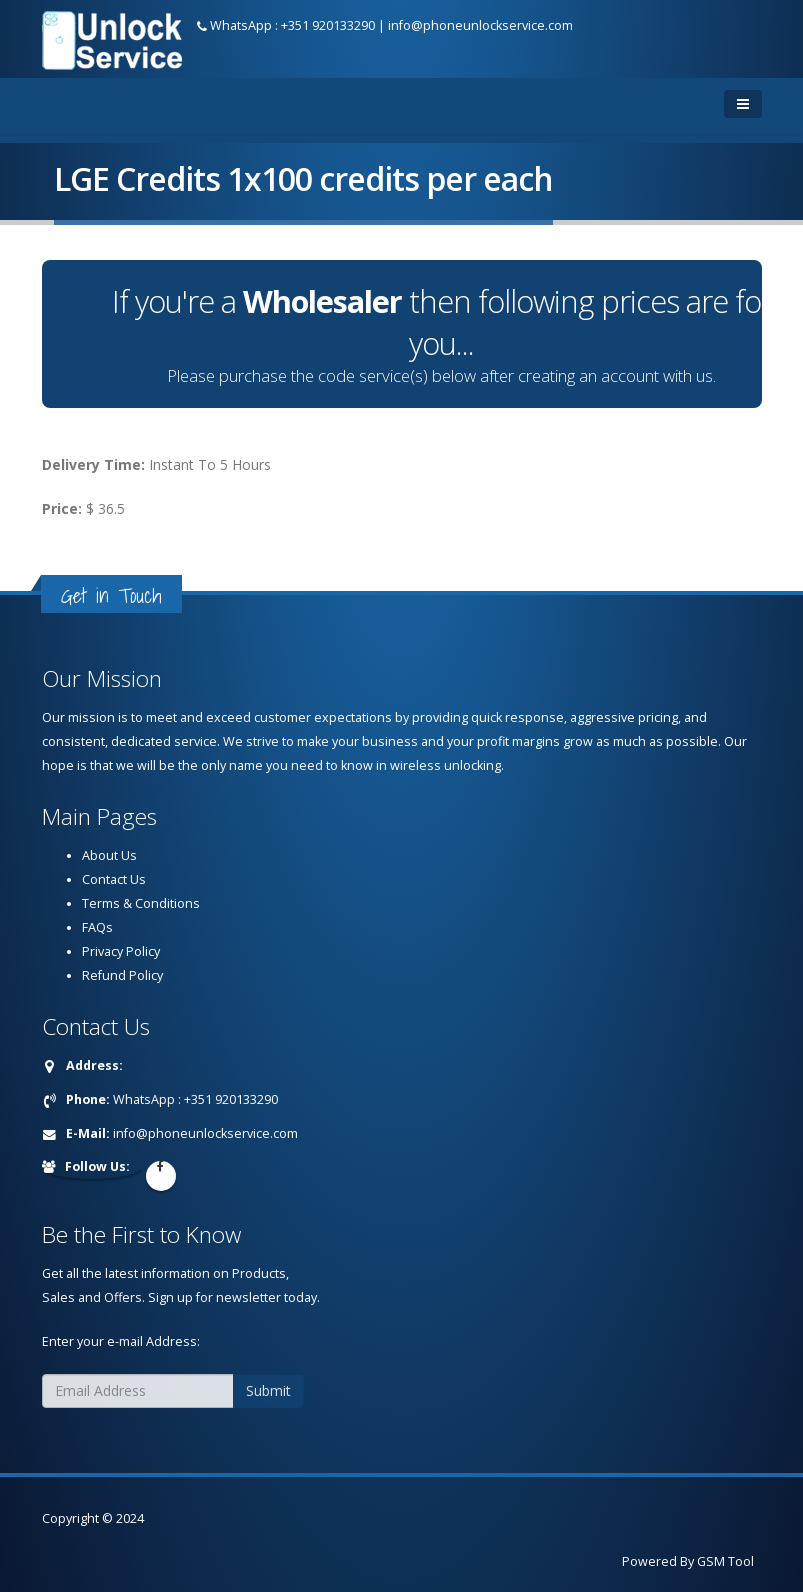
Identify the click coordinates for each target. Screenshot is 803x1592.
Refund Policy (122, 975)
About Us (109, 855)
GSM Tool (725, 1561)
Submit (268, 1390)
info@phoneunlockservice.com (480, 25)
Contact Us (114, 879)
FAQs (97, 927)
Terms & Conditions (141, 903)
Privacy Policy (121, 951)
